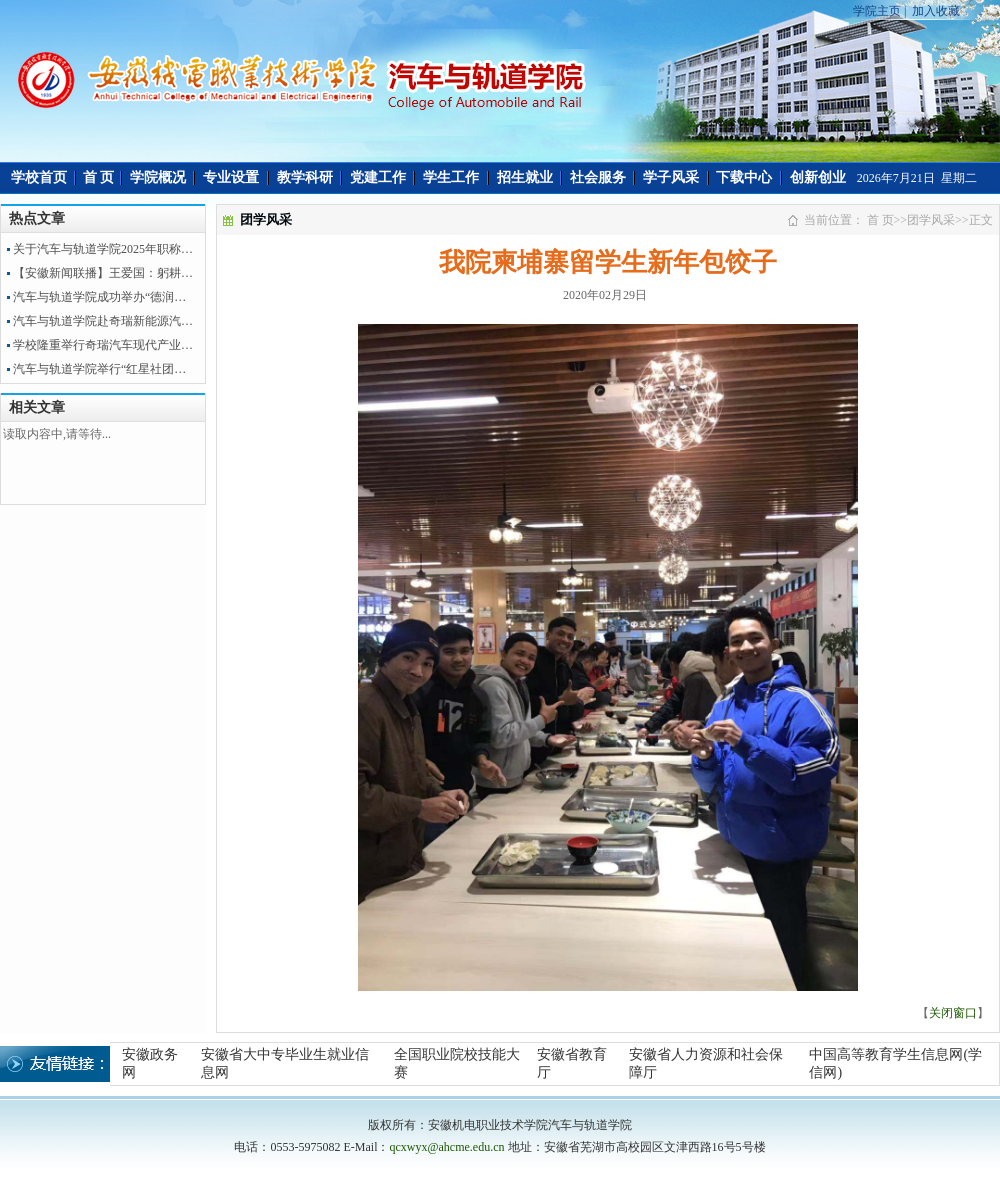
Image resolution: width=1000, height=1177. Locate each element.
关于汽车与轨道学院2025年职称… (103, 249)
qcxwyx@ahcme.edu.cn (446, 1147)
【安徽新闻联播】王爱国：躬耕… (103, 273)
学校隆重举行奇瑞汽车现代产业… (103, 345)
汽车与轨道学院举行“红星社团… (99, 369)
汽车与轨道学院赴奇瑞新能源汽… (103, 321)
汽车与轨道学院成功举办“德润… (99, 297)
